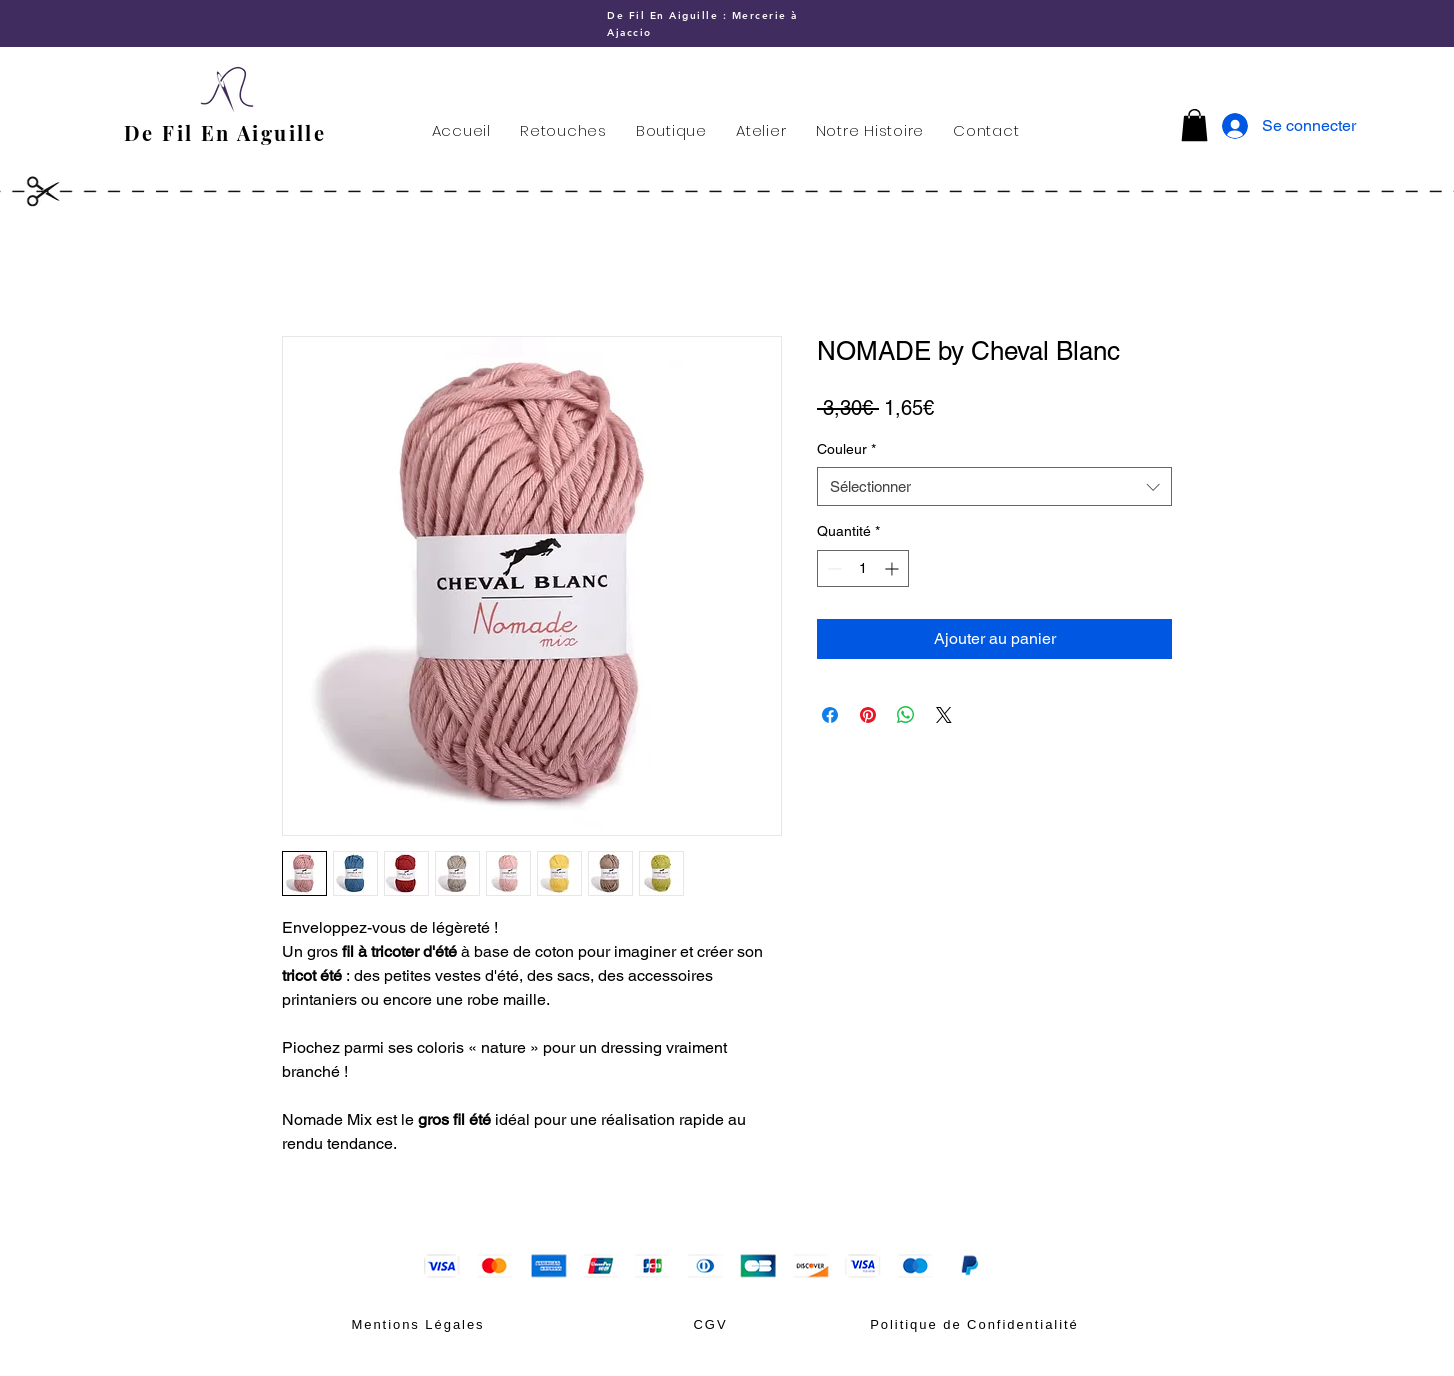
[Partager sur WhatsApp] (906, 715)
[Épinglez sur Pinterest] (868, 715)
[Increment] (893, 568)
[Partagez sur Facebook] (830, 715)
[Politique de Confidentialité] (974, 1324)
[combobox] (994, 486)
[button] (1194, 125)
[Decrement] (832, 568)
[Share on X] (944, 715)
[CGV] (710, 1324)
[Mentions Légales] (418, 1324)
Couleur (846, 449)
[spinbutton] (863, 568)
